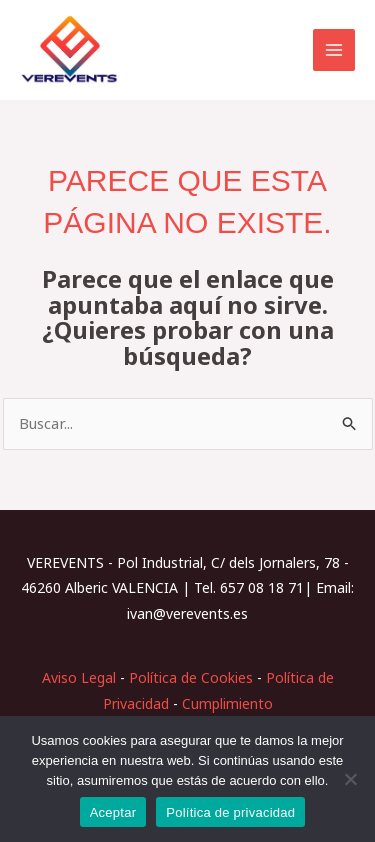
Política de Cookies (191, 677)
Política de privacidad (230, 812)
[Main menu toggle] (334, 50)
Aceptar (113, 812)
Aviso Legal (79, 677)
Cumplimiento (227, 703)
